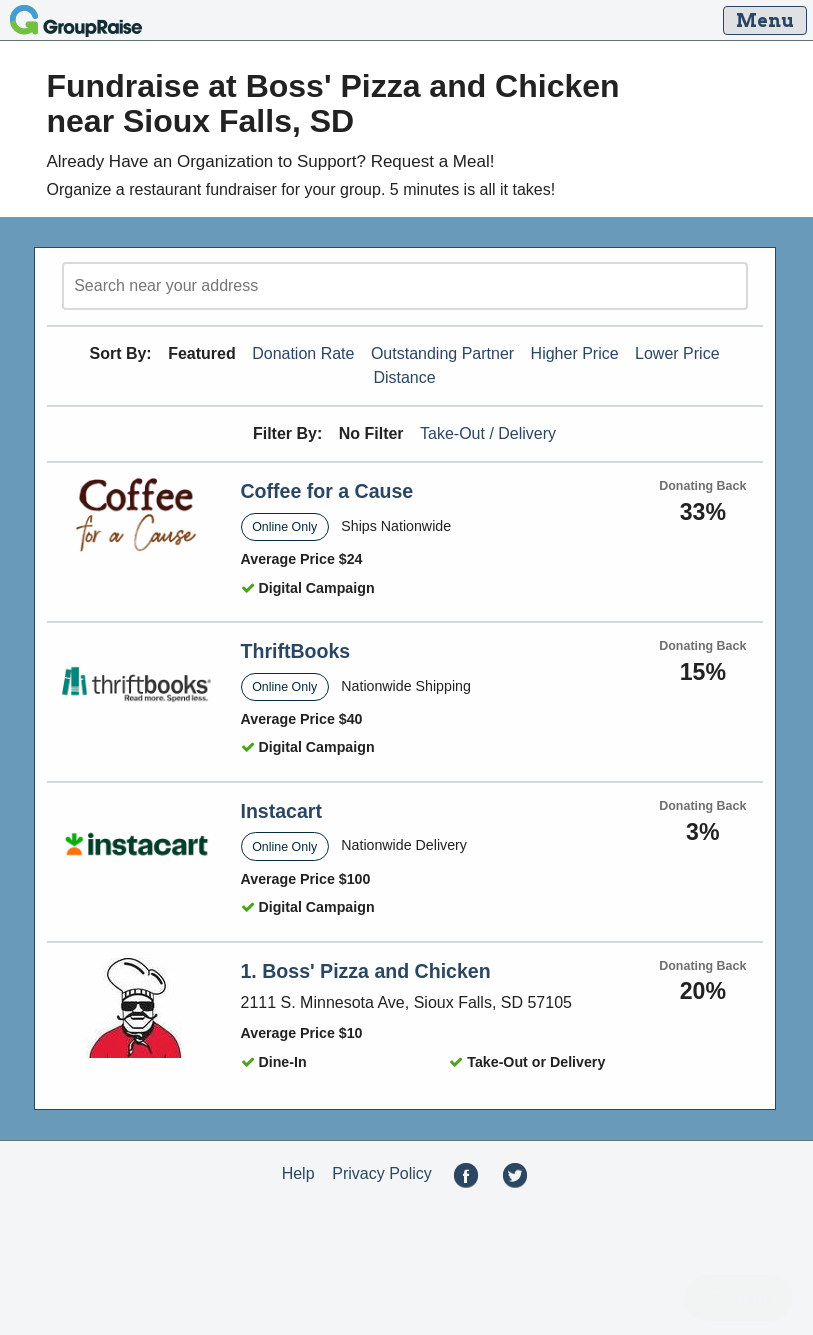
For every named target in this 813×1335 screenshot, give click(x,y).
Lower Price (677, 353)
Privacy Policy (382, 1173)
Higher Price (575, 353)
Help (298, 1173)
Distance (404, 377)
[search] (405, 286)
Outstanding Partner (442, 353)
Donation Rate (303, 353)
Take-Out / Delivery (488, 433)
